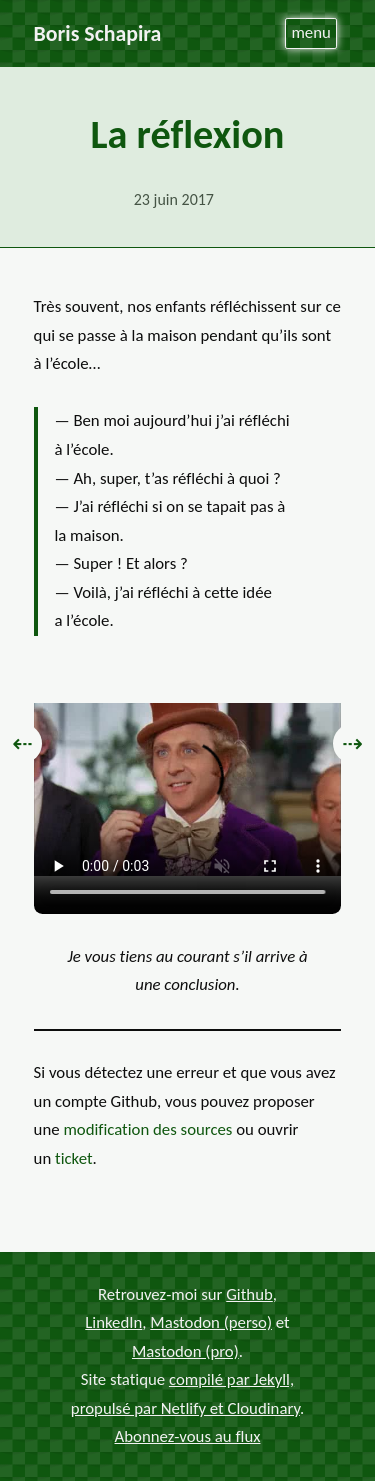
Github (249, 1294)
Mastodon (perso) (211, 1322)
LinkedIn (113, 1322)
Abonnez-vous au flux (188, 1436)
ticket (74, 1158)
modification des (147, 1129)
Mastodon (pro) (185, 1351)
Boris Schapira (98, 33)
